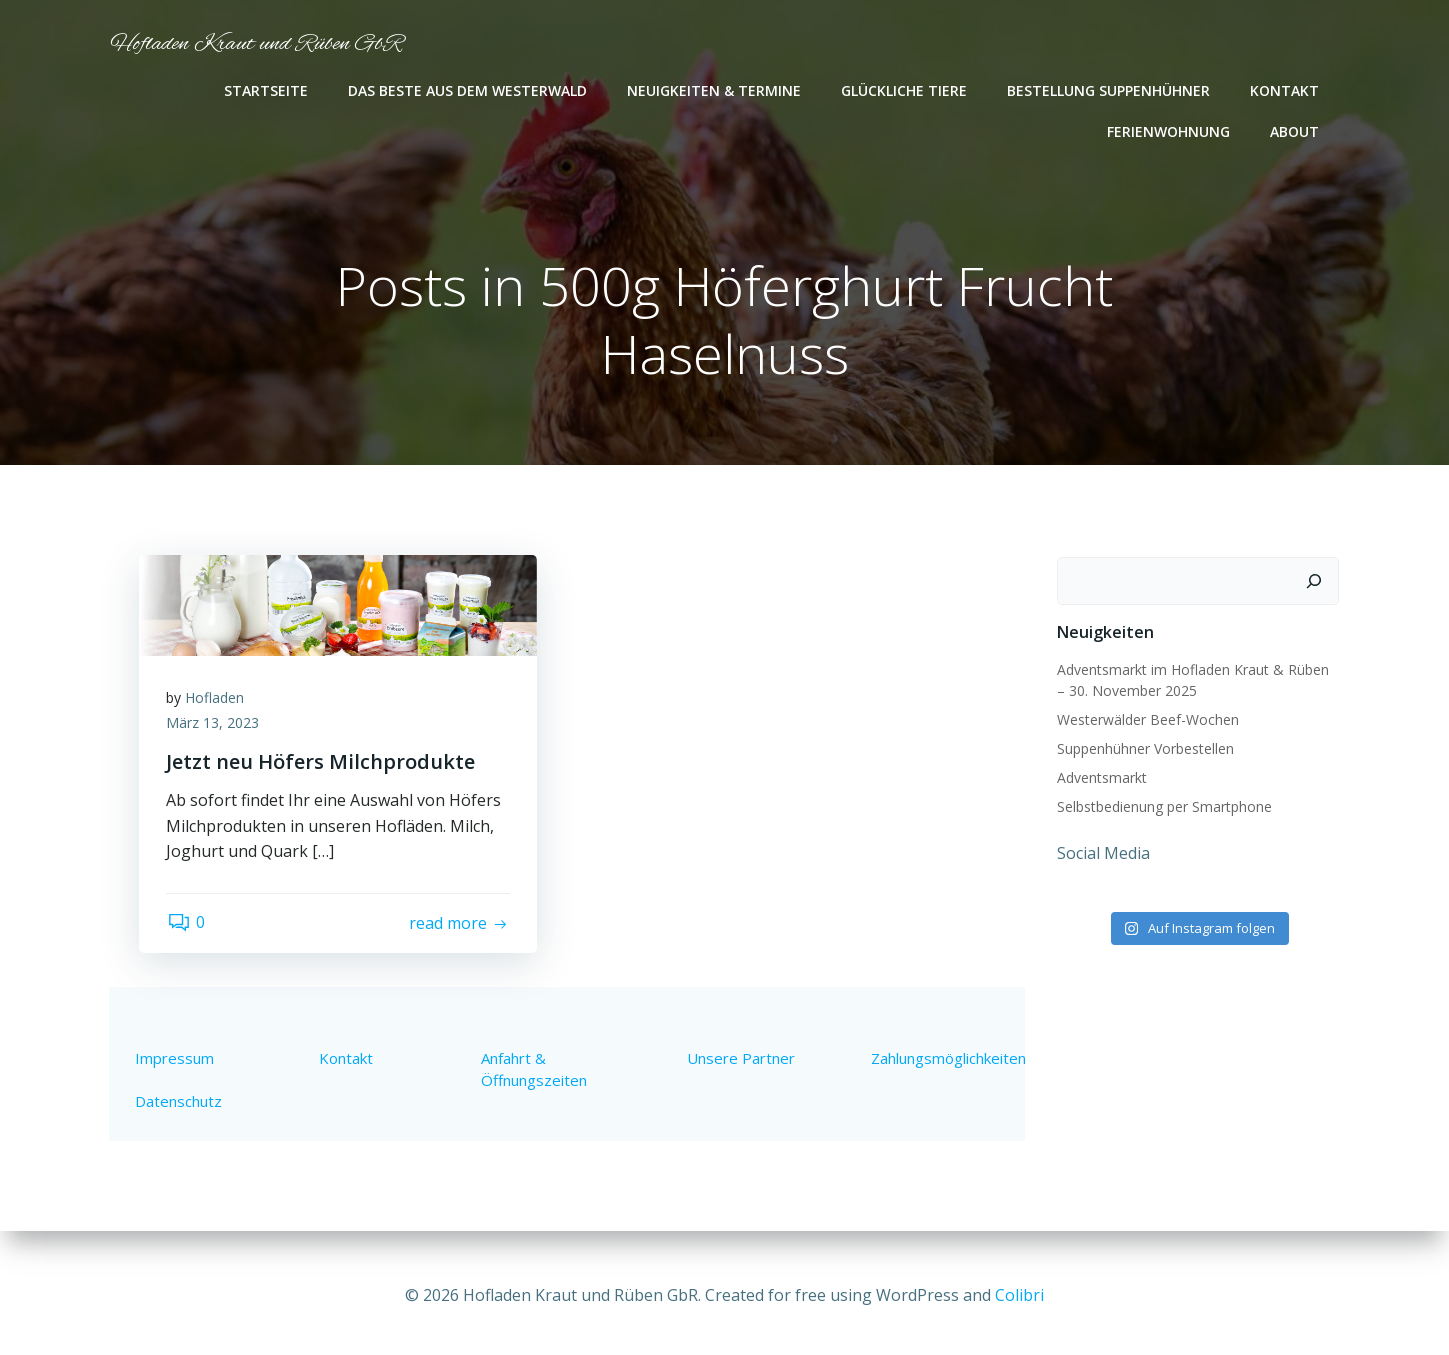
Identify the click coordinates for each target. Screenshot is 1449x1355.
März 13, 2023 (215, 727)
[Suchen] (1316, 582)
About (1296, 131)
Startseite (268, 90)
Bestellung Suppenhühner (1110, 90)
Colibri (1019, 1295)
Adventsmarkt (1100, 778)
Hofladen (217, 701)
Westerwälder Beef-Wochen (1146, 720)
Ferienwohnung (1170, 131)
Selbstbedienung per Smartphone (1162, 807)
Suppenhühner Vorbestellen (1143, 749)
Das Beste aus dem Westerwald (469, 90)
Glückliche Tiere (906, 90)
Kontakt (1286, 90)
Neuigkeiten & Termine (716, 90)
